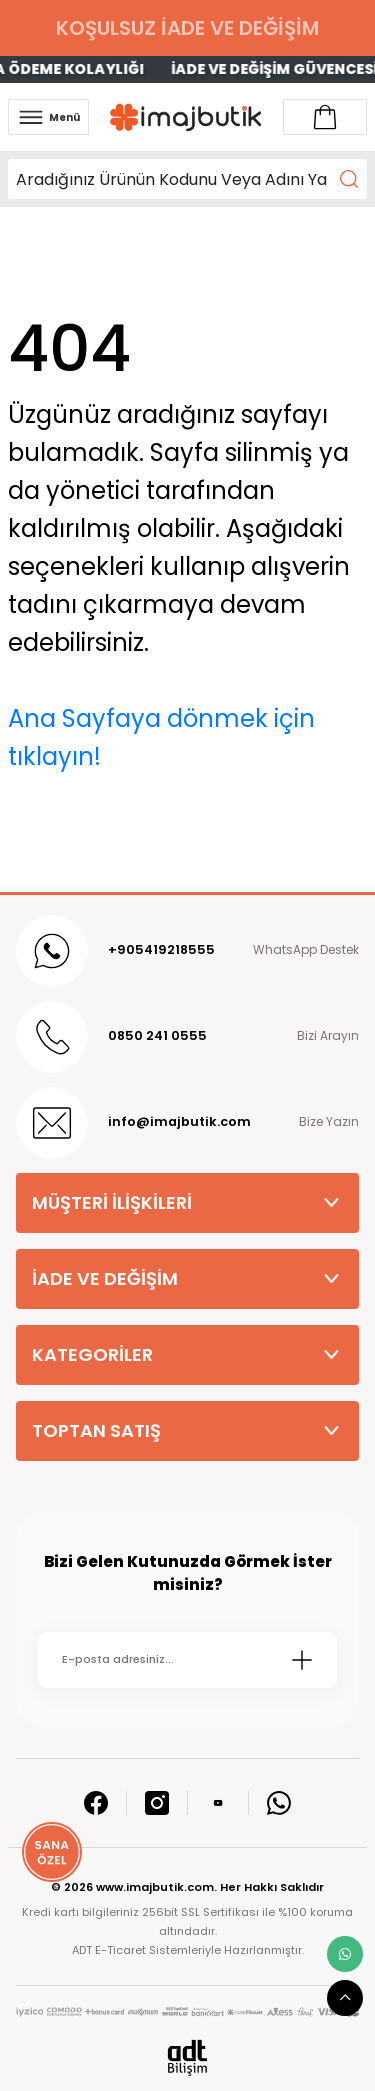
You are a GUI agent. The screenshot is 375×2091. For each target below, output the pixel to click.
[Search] (187, 179)
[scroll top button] (345, 1998)
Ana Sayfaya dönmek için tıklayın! (161, 737)
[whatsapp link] (345, 1954)
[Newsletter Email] (187, 1660)
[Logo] (186, 117)
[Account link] (325, 117)
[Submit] (302, 1660)
